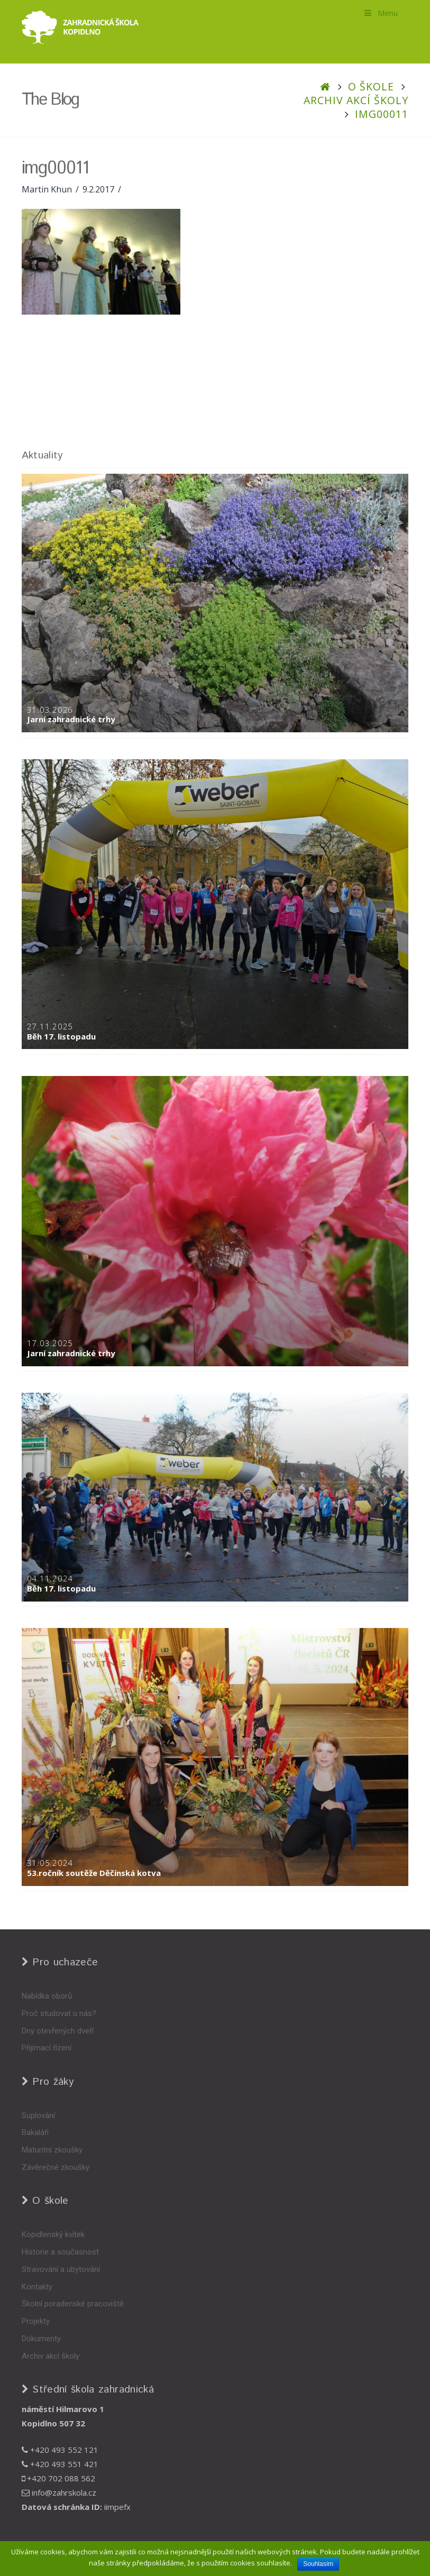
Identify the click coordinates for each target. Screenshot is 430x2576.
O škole (371, 86)
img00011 (381, 114)
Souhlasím (318, 2564)
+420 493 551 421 (60, 2464)
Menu (380, 12)
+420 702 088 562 (58, 2478)
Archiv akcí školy (356, 100)
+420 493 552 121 (60, 2449)
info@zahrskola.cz (59, 2492)
